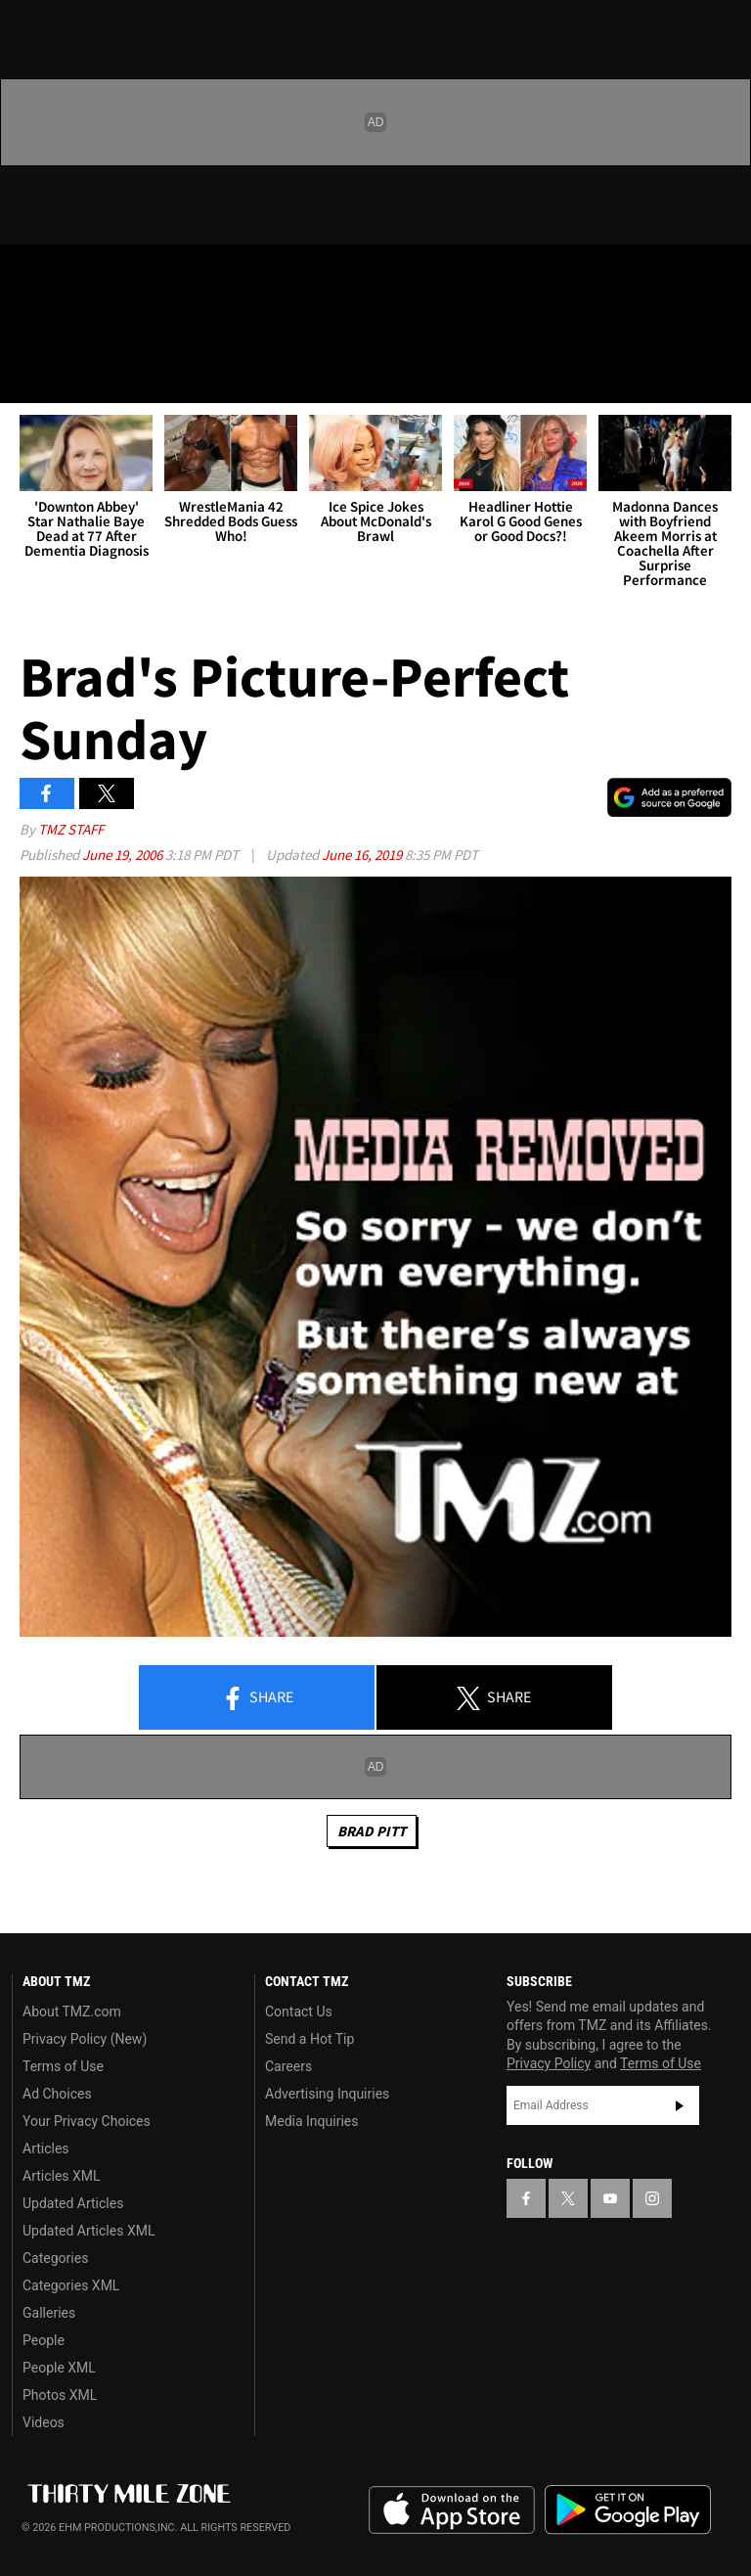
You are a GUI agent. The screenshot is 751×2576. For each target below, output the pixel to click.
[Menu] (27, 375)
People (43, 2340)
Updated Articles (72, 2203)
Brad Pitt (371, 1831)
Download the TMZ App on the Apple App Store (452, 2510)
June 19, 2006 (123, 854)
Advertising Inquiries (327, 2093)
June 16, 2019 (363, 854)
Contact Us (298, 2011)
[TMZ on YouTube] (610, 2198)
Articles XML (61, 2176)
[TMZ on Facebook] (31, 276)
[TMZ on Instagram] (172, 276)
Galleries (48, 2313)
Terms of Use (63, 2066)
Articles (45, 2148)
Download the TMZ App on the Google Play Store (628, 2510)
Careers (288, 2066)
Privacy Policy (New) (84, 2039)
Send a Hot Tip (309, 2039)
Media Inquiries (311, 2121)
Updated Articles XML (88, 2230)
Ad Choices (57, 2093)
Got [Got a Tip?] (65, 328)
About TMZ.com (71, 2011)
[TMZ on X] (78, 276)
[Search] (723, 375)
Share (257, 1698)
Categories (55, 2258)
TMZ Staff (71, 829)
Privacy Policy (549, 2063)
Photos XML (59, 2395)
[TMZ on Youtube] (125, 276)
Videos (43, 2422)
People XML (59, 2367)
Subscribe (679, 2105)
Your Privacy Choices (86, 2121)
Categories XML (70, 2285)
